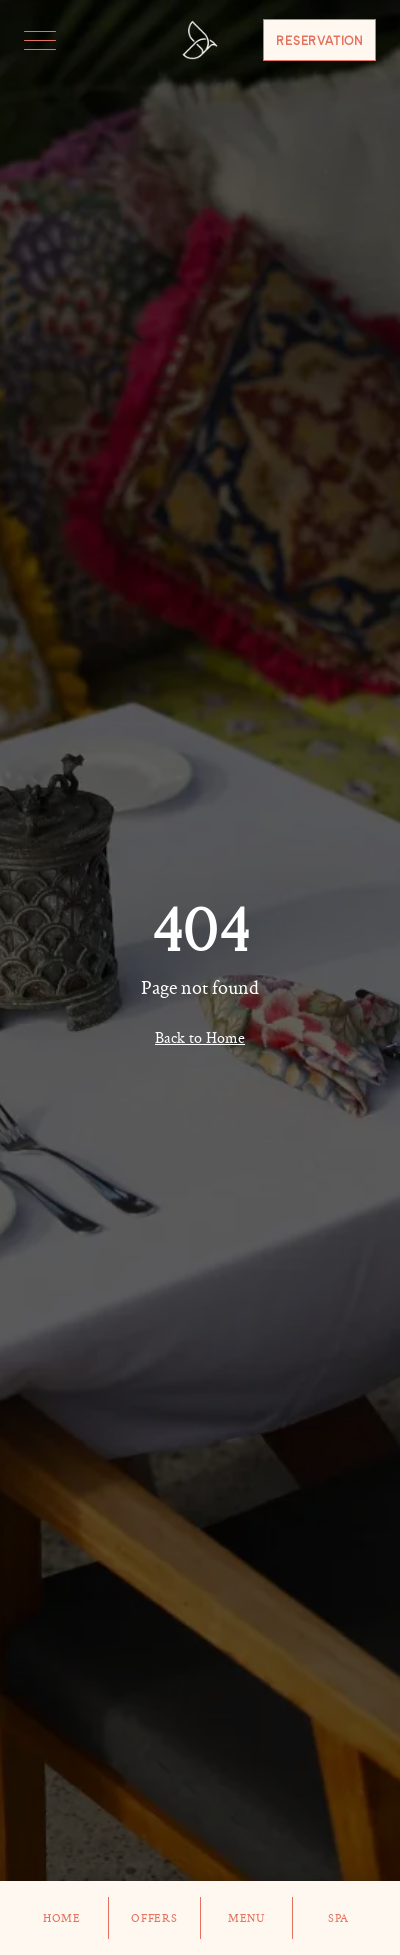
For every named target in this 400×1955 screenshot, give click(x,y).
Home (62, 1918)
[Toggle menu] (40, 40)
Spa (339, 1918)
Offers (155, 1918)
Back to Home (200, 1038)
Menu (247, 1918)
